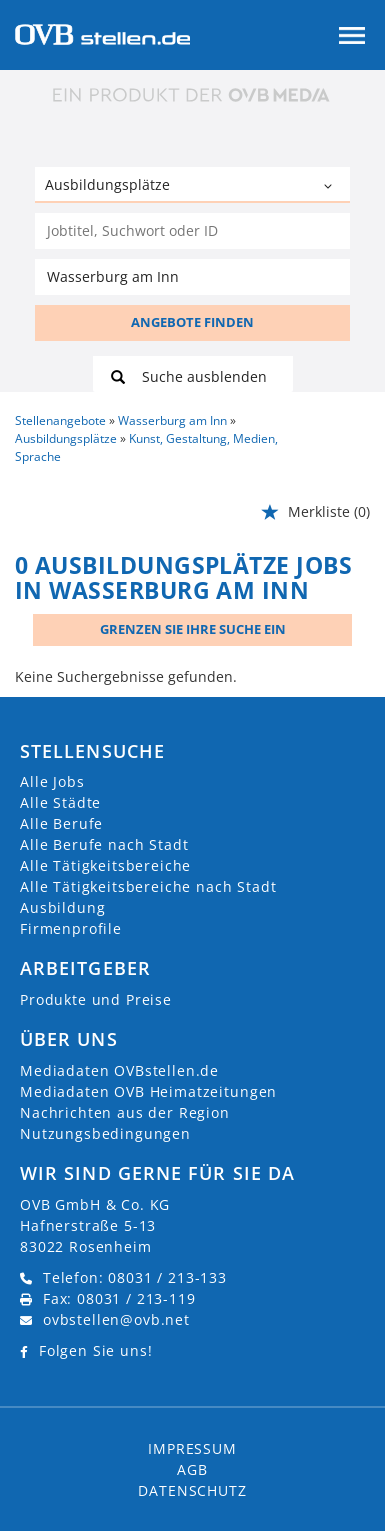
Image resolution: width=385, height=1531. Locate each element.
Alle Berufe (61, 823)
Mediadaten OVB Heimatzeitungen (148, 1091)
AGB (192, 1469)
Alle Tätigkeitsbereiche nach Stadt (148, 886)
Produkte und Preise (96, 999)
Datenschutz (192, 1490)
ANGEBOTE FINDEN (192, 322)
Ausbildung (62, 907)
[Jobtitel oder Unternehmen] (192, 231)
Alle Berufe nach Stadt (104, 844)
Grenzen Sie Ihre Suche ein (193, 629)
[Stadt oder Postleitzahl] (192, 277)
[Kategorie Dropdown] (330, 187)
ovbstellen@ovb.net (116, 1319)
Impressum (192, 1448)
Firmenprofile (71, 928)
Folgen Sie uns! (96, 1350)
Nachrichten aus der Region (125, 1112)
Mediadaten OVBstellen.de (119, 1070)
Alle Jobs (52, 781)
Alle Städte (60, 802)
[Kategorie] (172, 187)
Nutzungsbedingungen (105, 1133)
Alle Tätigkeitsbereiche (105, 865)
